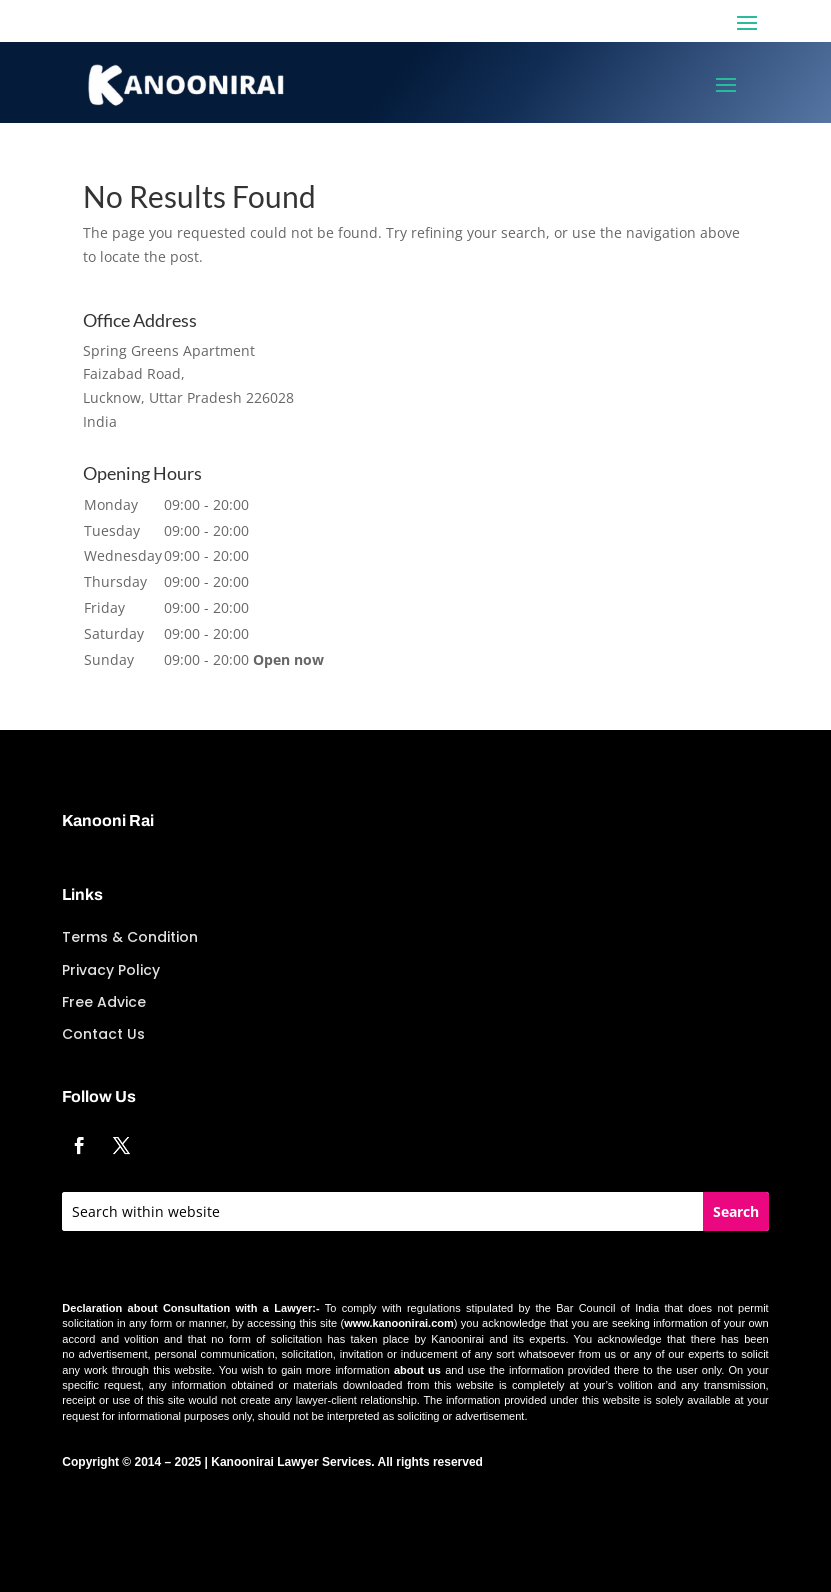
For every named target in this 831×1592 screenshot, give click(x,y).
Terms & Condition (130, 937)
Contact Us (103, 1034)
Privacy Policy (111, 970)
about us (417, 1370)
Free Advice (104, 1002)
